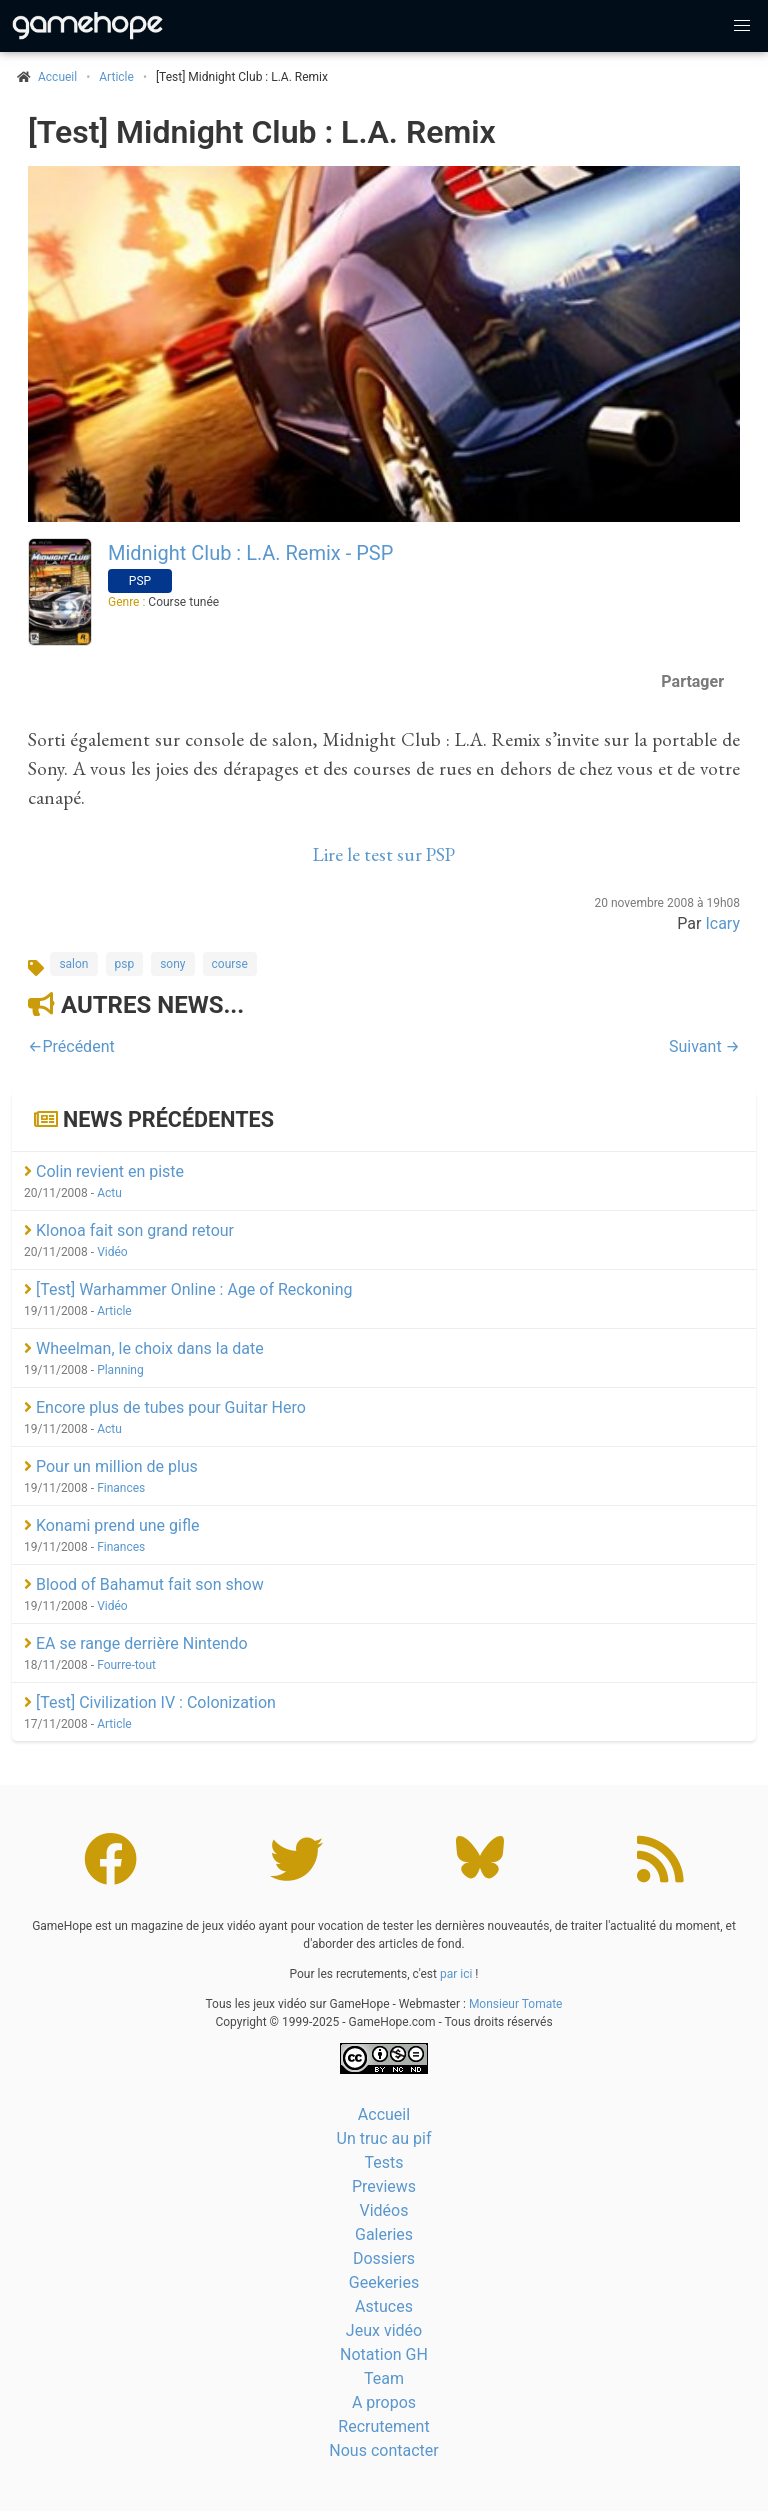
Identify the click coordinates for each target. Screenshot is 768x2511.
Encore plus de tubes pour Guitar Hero (165, 1407)
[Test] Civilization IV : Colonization (150, 1702)
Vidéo (112, 1252)
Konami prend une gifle (111, 1525)
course (230, 964)
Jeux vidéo (384, 2330)
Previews (384, 2186)
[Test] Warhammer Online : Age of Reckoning (188, 1289)
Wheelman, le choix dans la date (144, 1348)
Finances (121, 1488)
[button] (742, 26)
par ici (456, 1974)
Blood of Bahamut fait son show (144, 1584)
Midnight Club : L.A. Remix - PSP (250, 553)
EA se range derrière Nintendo (136, 1643)
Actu (109, 1193)
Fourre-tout (126, 1665)
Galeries (384, 2234)
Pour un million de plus (111, 1466)
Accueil (384, 2114)
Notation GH (384, 2354)
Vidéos (384, 2210)
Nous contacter (383, 2450)
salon (73, 964)
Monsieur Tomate (516, 2004)
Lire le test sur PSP (384, 854)
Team (384, 2378)
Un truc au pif (384, 2138)
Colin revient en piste (104, 1171)
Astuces (384, 2306)
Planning (120, 1370)
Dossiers (384, 2258)
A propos (384, 2402)
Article (116, 77)
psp (125, 964)
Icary (722, 923)
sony (172, 964)
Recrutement (383, 2426)
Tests (383, 2162)
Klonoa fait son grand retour (129, 1230)
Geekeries (384, 2282)
